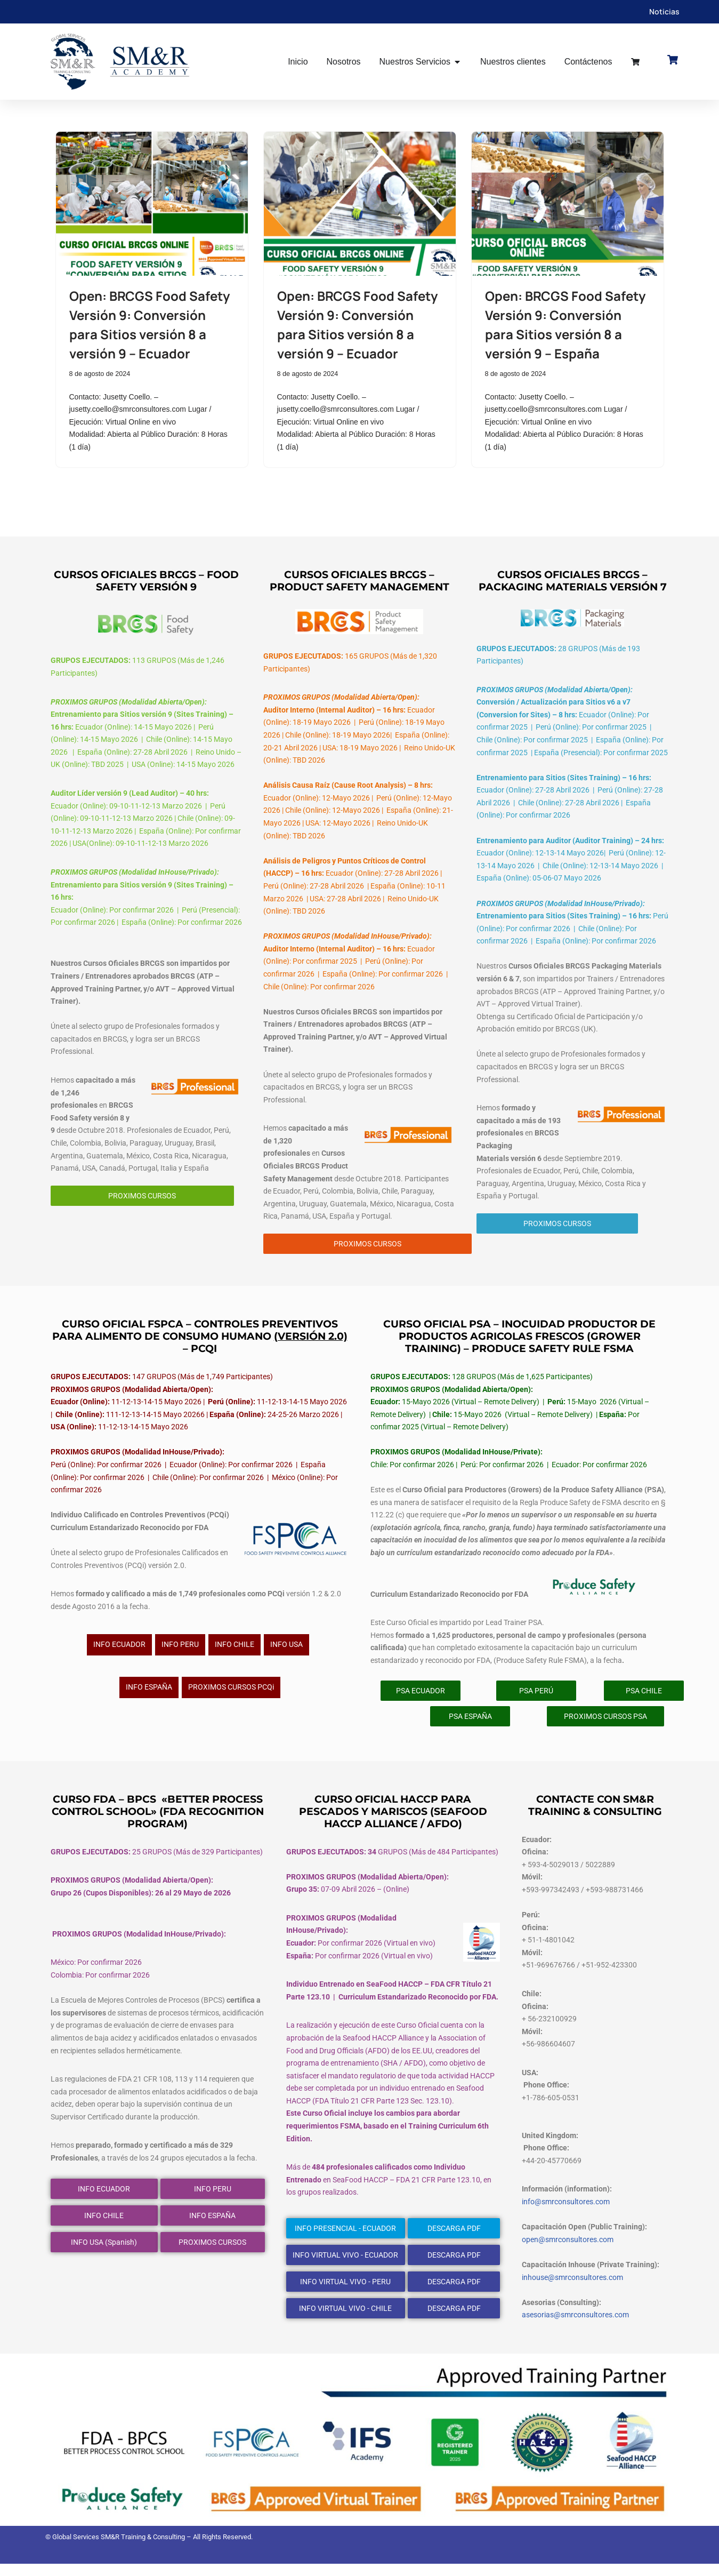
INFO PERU (180, 1652)
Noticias (664, 11)
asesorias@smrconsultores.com (575, 2327)
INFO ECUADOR (119, 1652)
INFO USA (286, 1652)
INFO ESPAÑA (149, 1695)
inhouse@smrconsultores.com (572, 2288)
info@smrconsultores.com (566, 2213)
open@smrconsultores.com (567, 2250)
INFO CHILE (234, 1652)
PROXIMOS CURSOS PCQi (231, 1695)
